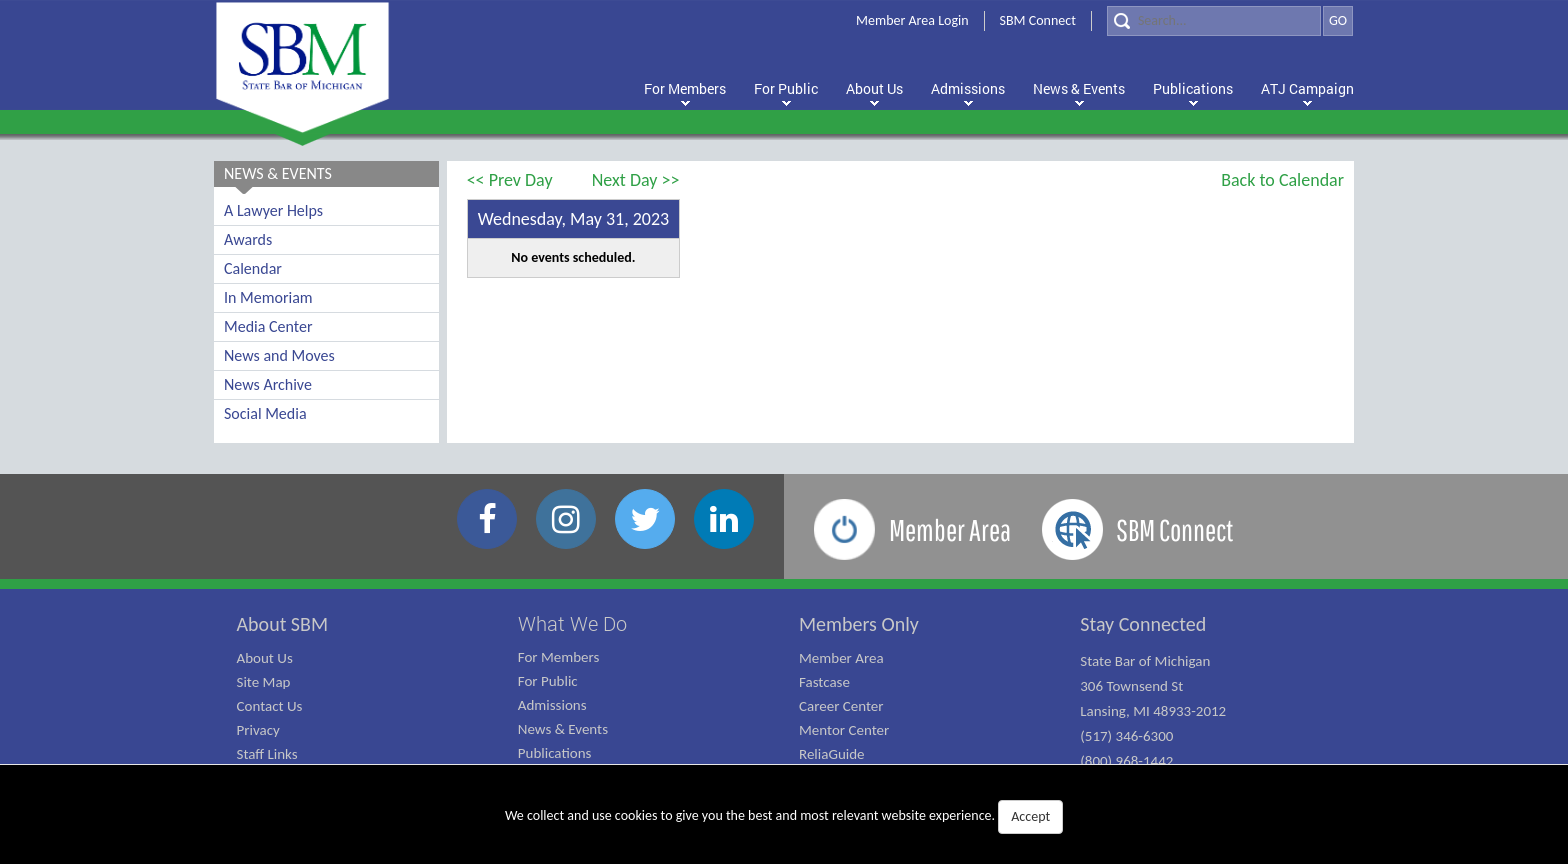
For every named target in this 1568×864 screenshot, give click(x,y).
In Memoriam (268, 297)
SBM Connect (1038, 20)
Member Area (841, 658)
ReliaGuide (832, 754)
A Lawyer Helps (273, 210)
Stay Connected (1143, 624)
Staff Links (267, 754)
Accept (1030, 816)
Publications (555, 753)
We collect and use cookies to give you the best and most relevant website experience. (784, 817)
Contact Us (270, 706)
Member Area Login (912, 20)
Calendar (253, 268)
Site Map (264, 682)
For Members (559, 657)
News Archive (268, 384)
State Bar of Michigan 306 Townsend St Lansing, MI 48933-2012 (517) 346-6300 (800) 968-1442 (1153, 711)
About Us (265, 658)
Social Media (265, 413)
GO (1338, 20)
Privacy (258, 730)
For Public (548, 681)
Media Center (268, 326)
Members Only (859, 624)
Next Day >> (636, 180)
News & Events (563, 729)
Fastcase (824, 682)
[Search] (1214, 21)
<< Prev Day (510, 180)
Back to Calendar (1282, 180)
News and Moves (279, 355)
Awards (248, 239)
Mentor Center (844, 730)
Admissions (552, 705)
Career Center (841, 706)
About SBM (283, 624)
